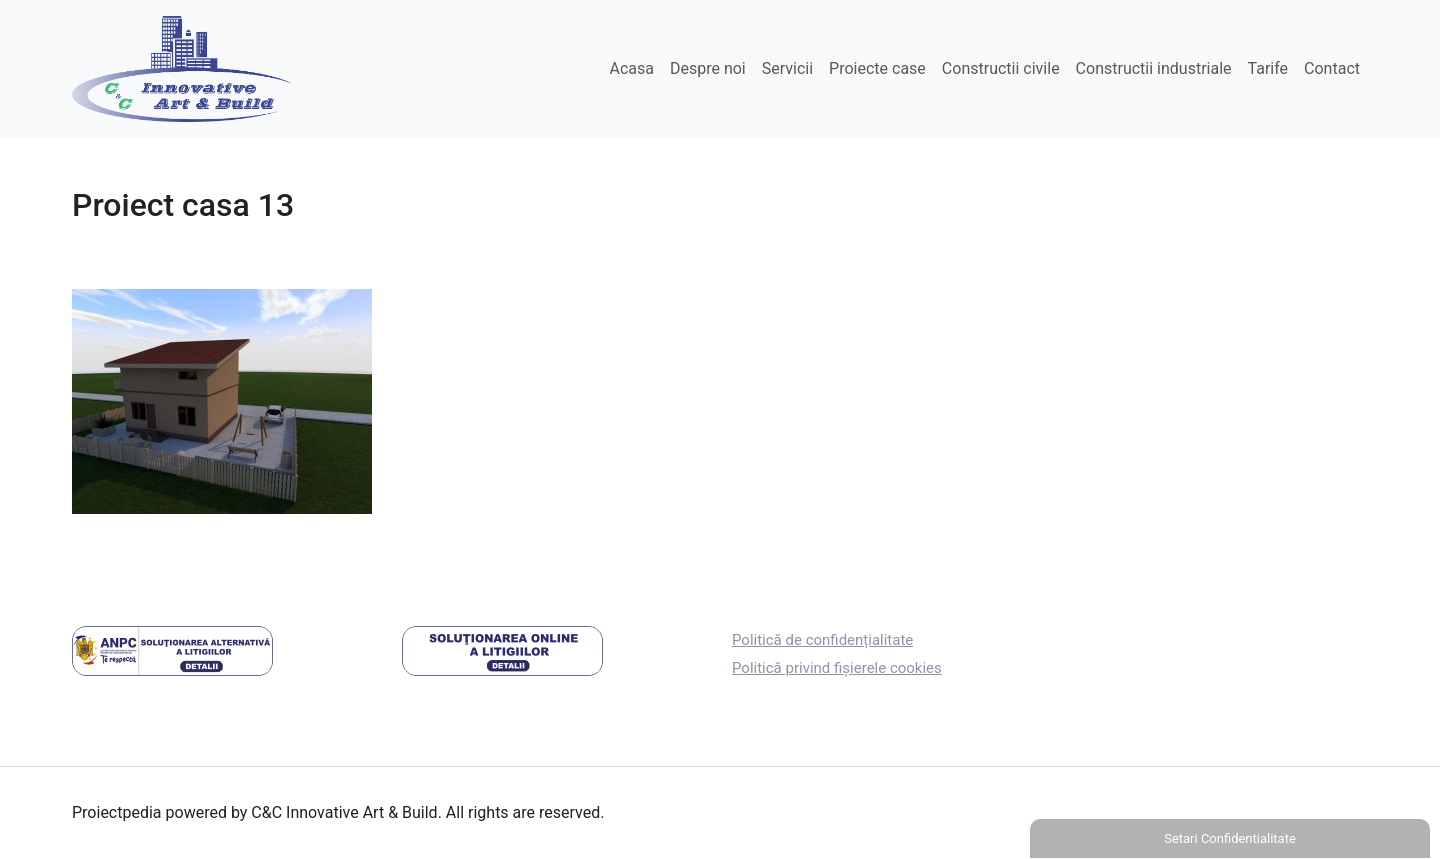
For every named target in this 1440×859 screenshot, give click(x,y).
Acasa (631, 68)
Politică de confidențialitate (822, 640)
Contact (1332, 68)
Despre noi (708, 68)
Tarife (1268, 68)
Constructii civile (1001, 68)
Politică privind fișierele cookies (837, 668)
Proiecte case (877, 68)
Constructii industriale (1154, 68)
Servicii (787, 68)
